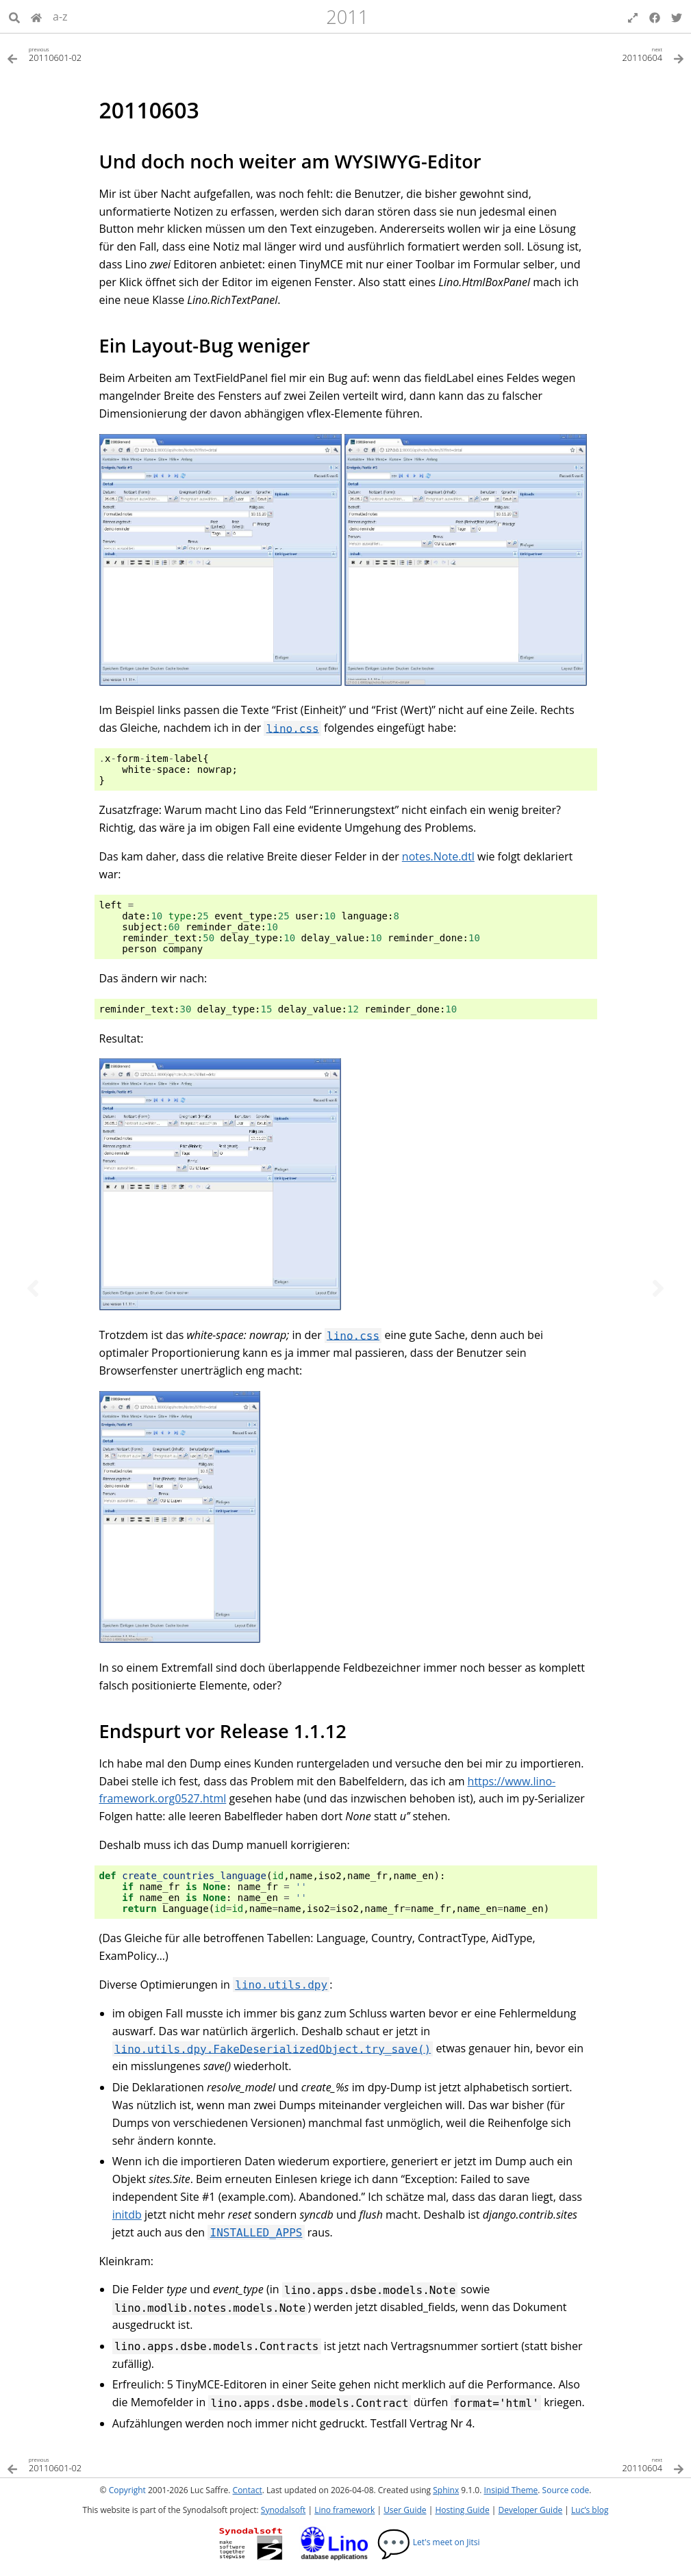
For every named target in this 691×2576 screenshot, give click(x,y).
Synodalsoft (283, 2510)
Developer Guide (530, 2510)
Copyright (127, 2490)
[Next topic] (658, 1288)
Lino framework (344, 2510)
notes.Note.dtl (438, 856)
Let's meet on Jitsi (428, 2542)
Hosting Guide (462, 2510)
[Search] (14, 16)
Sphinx (446, 2490)
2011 (347, 16)
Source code (566, 2490)
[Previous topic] (33, 1288)
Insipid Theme (510, 2490)
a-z (60, 16)
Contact (247, 2490)
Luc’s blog (589, 2510)
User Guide (405, 2510)
